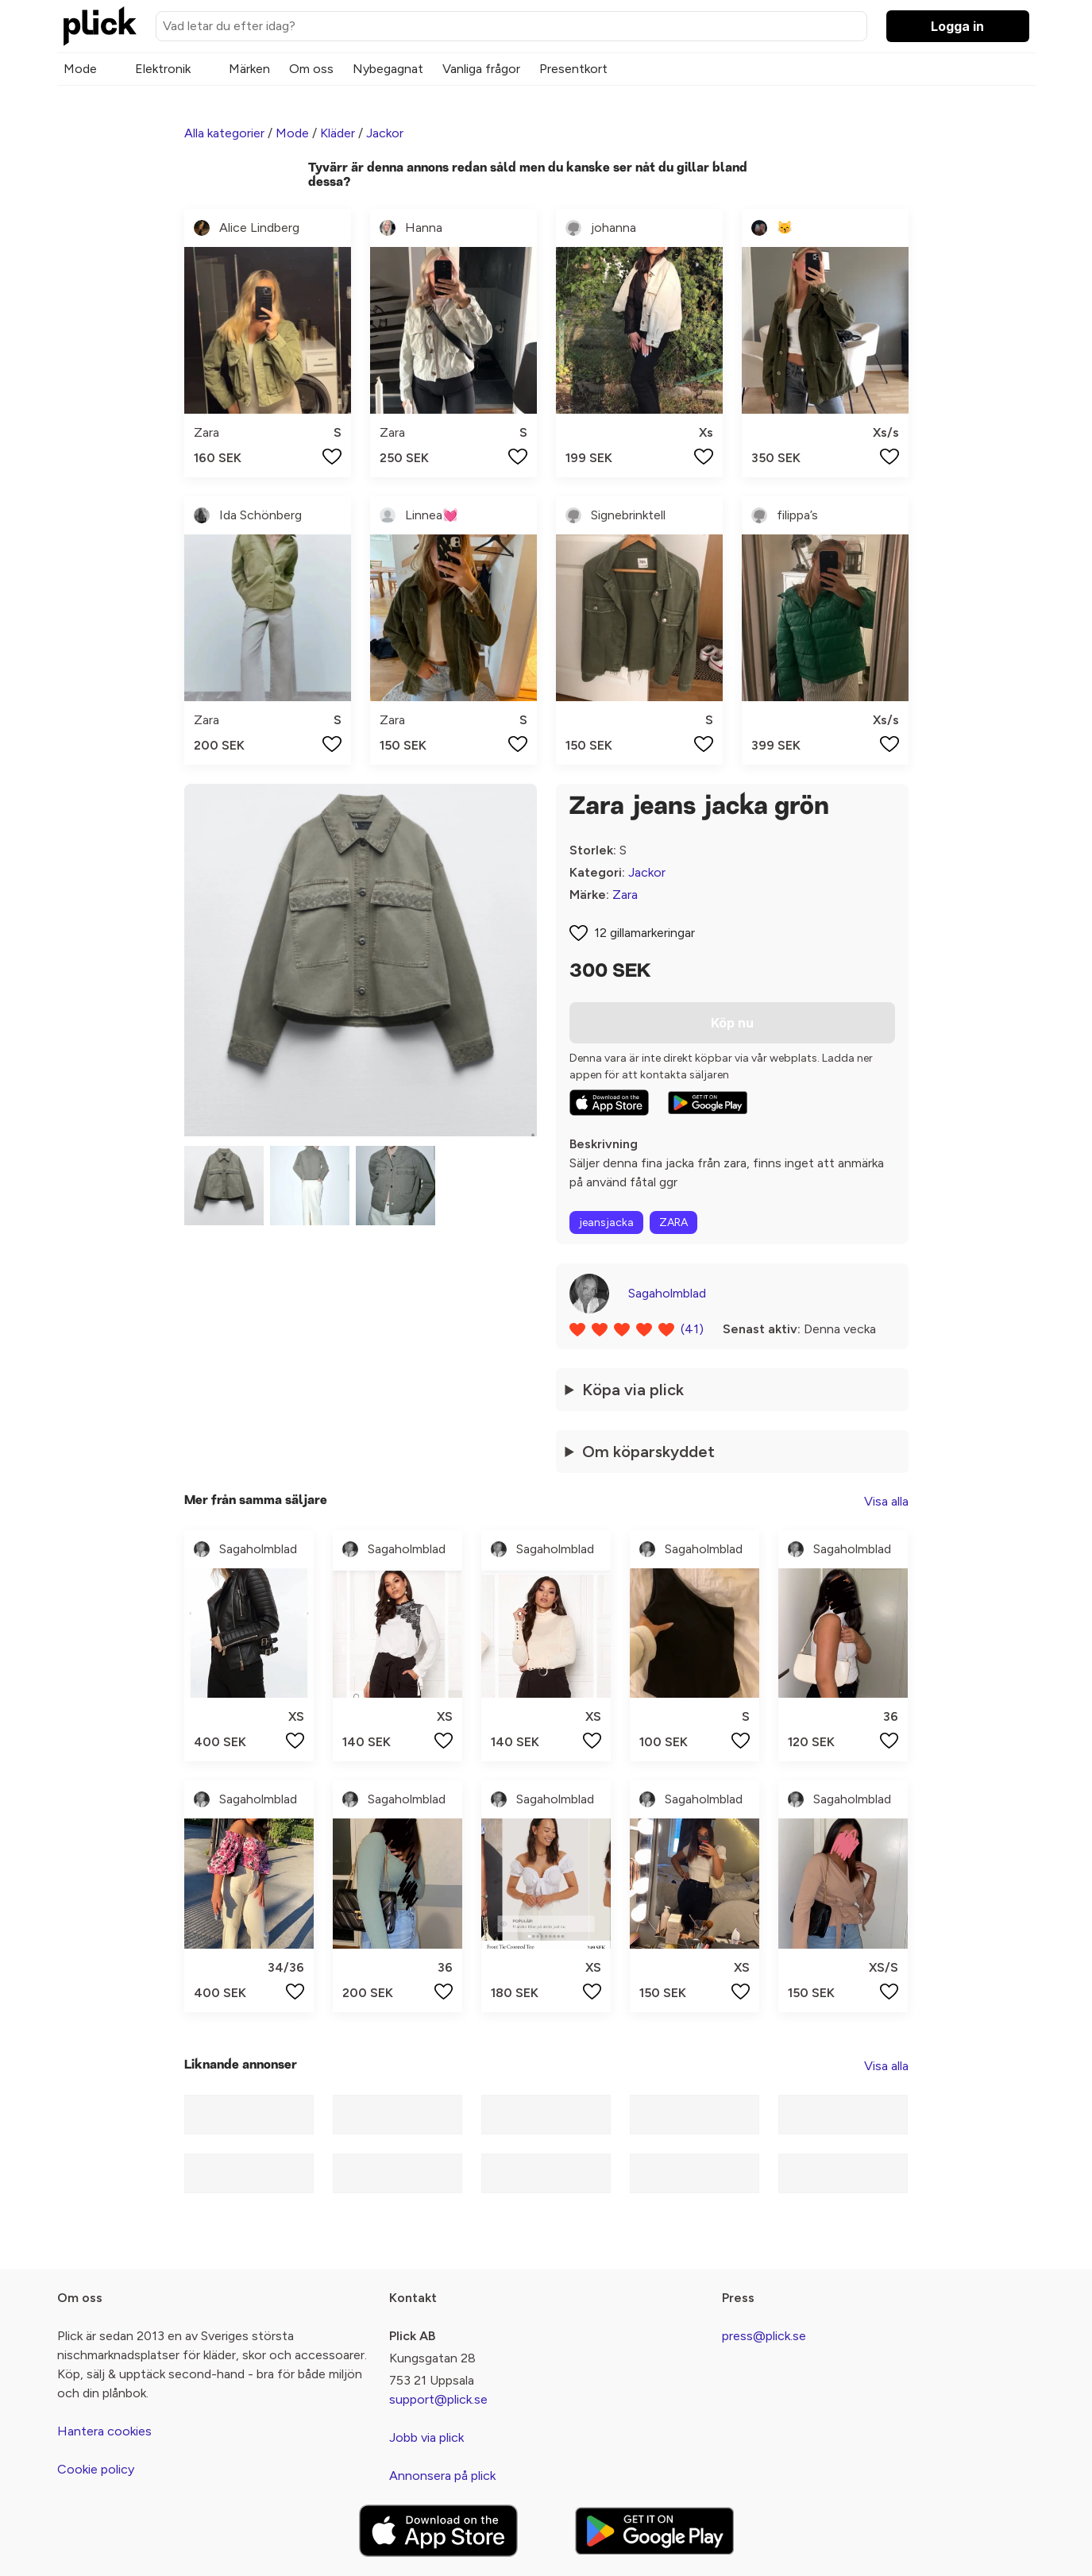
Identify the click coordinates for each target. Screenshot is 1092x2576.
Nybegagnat (388, 68)
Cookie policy (95, 2469)
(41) (692, 1328)
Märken (249, 68)
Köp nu (732, 1023)
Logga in (957, 26)
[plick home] (100, 26)
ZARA (673, 1222)
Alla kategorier (224, 133)
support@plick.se (438, 2399)
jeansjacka (606, 1222)
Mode (80, 68)
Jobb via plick (426, 2437)
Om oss (311, 68)
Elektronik (163, 68)
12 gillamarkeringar (644, 932)
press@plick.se (764, 2335)
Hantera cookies (104, 2431)
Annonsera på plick (442, 2475)
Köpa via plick (633, 1389)
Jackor (384, 133)
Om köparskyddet (648, 1451)
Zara (625, 894)
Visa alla (886, 1501)
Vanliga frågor (481, 68)
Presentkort (573, 68)
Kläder (337, 133)
